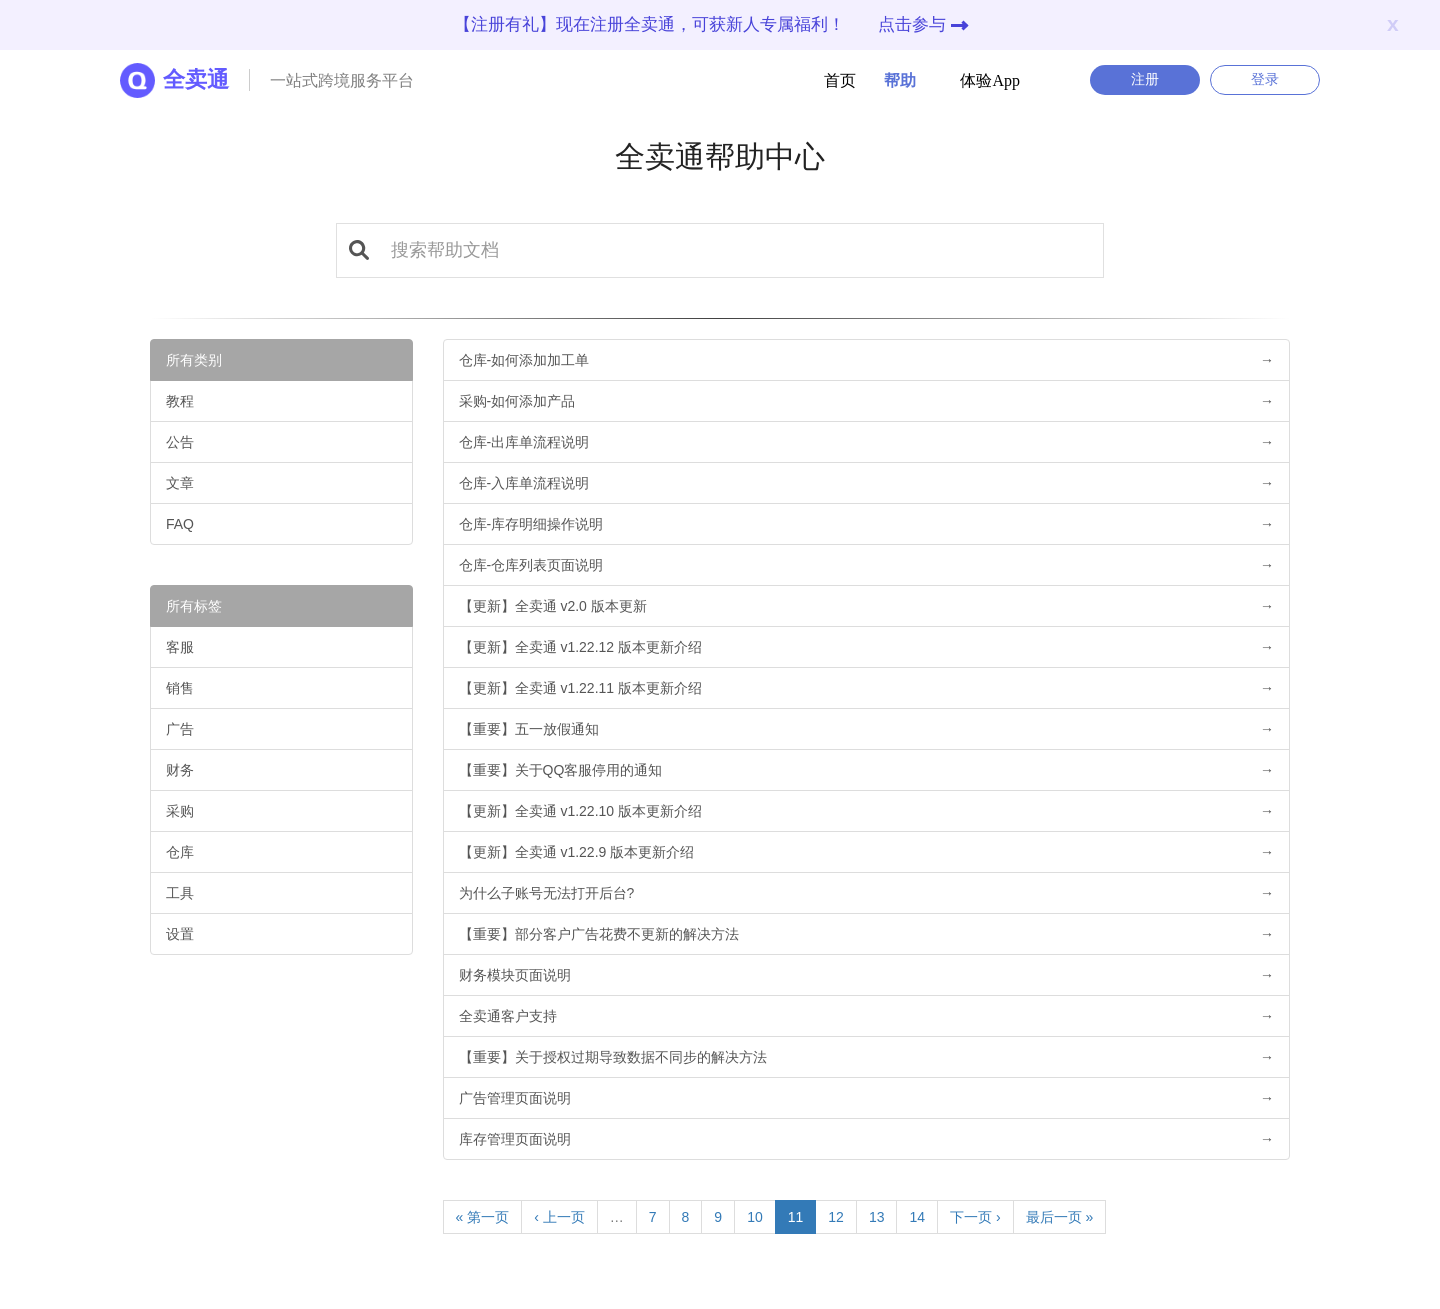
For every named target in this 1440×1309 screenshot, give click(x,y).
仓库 (180, 852)
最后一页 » (1060, 1217)
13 (877, 1217)
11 (796, 1217)
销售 (180, 688)
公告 (180, 442)
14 (917, 1217)
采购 (180, 811)
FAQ (180, 524)
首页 (840, 80)
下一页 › (975, 1217)
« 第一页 (483, 1217)
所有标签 (194, 606)
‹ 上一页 (559, 1217)
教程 (180, 401)
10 (755, 1217)
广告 (180, 729)
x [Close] (1393, 23)
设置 (180, 934)
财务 (180, 770)
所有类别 (194, 360)
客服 (180, 647)
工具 (180, 893)
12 (836, 1217)
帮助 (888, 80)
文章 (180, 483)
